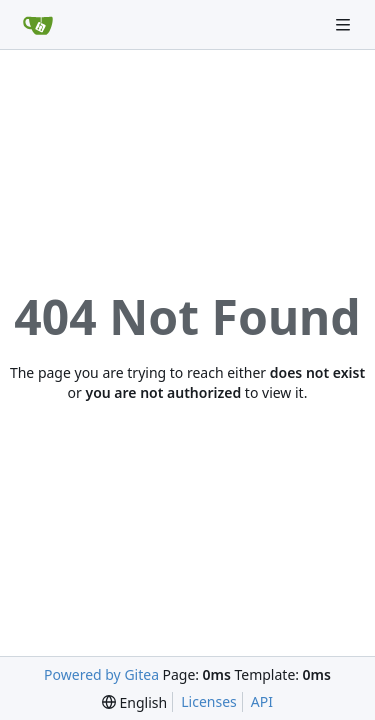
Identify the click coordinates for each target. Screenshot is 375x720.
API (262, 701)
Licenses (209, 701)
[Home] (38, 25)
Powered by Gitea (101, 674)
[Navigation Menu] (345, 24)
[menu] (134, 702)
